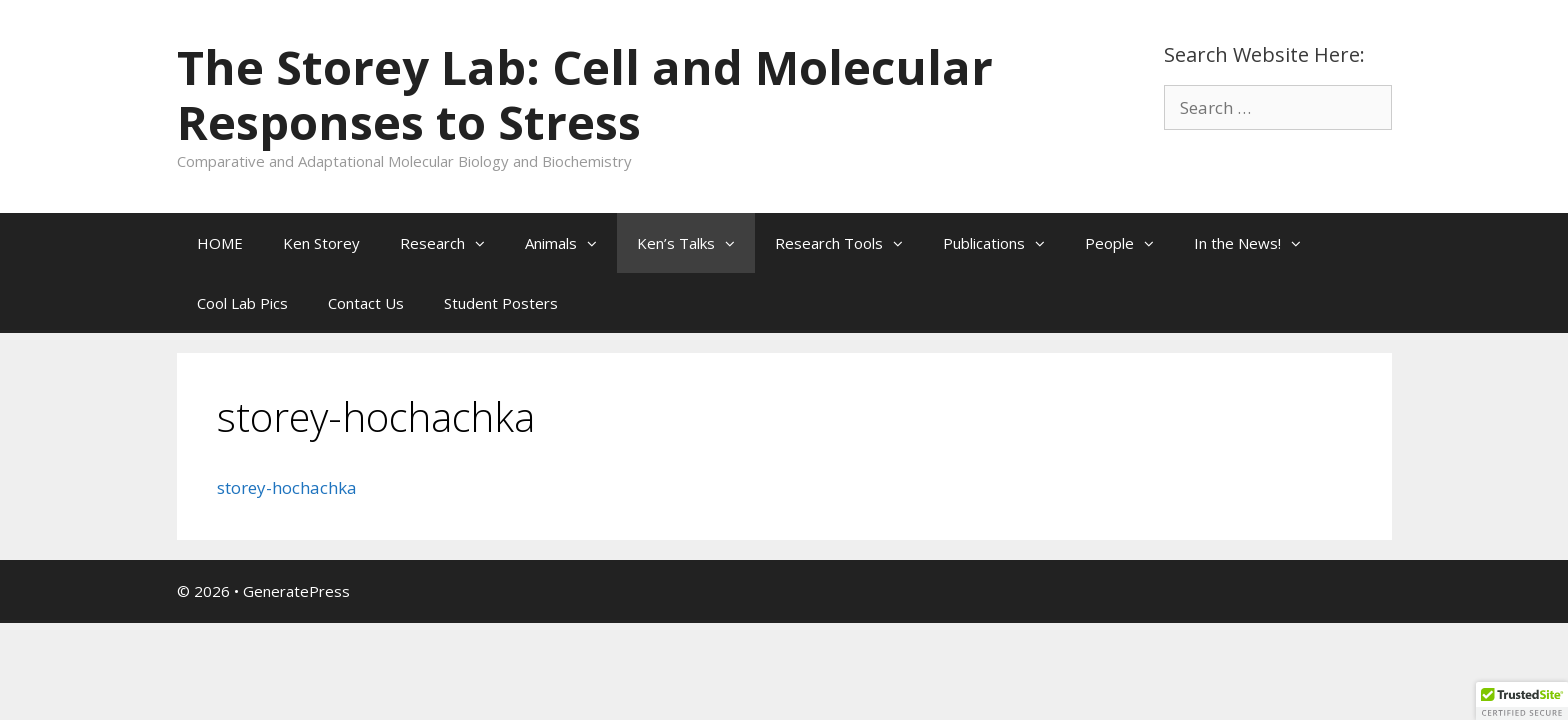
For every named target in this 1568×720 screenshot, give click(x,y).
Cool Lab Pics (242, 303)
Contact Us (366, 303)
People (1129, 243)
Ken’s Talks (696, 243)
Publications (1004, 243)
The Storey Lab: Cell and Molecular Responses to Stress (585, 94)
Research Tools (849, 243)
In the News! (1257, 243)
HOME (220, 243)
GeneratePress (296, 591)
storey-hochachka (287, 487)
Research (452, 243)
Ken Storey (321, 243)
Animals (571, 243)
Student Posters (501, 303)
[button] (485, 243)
